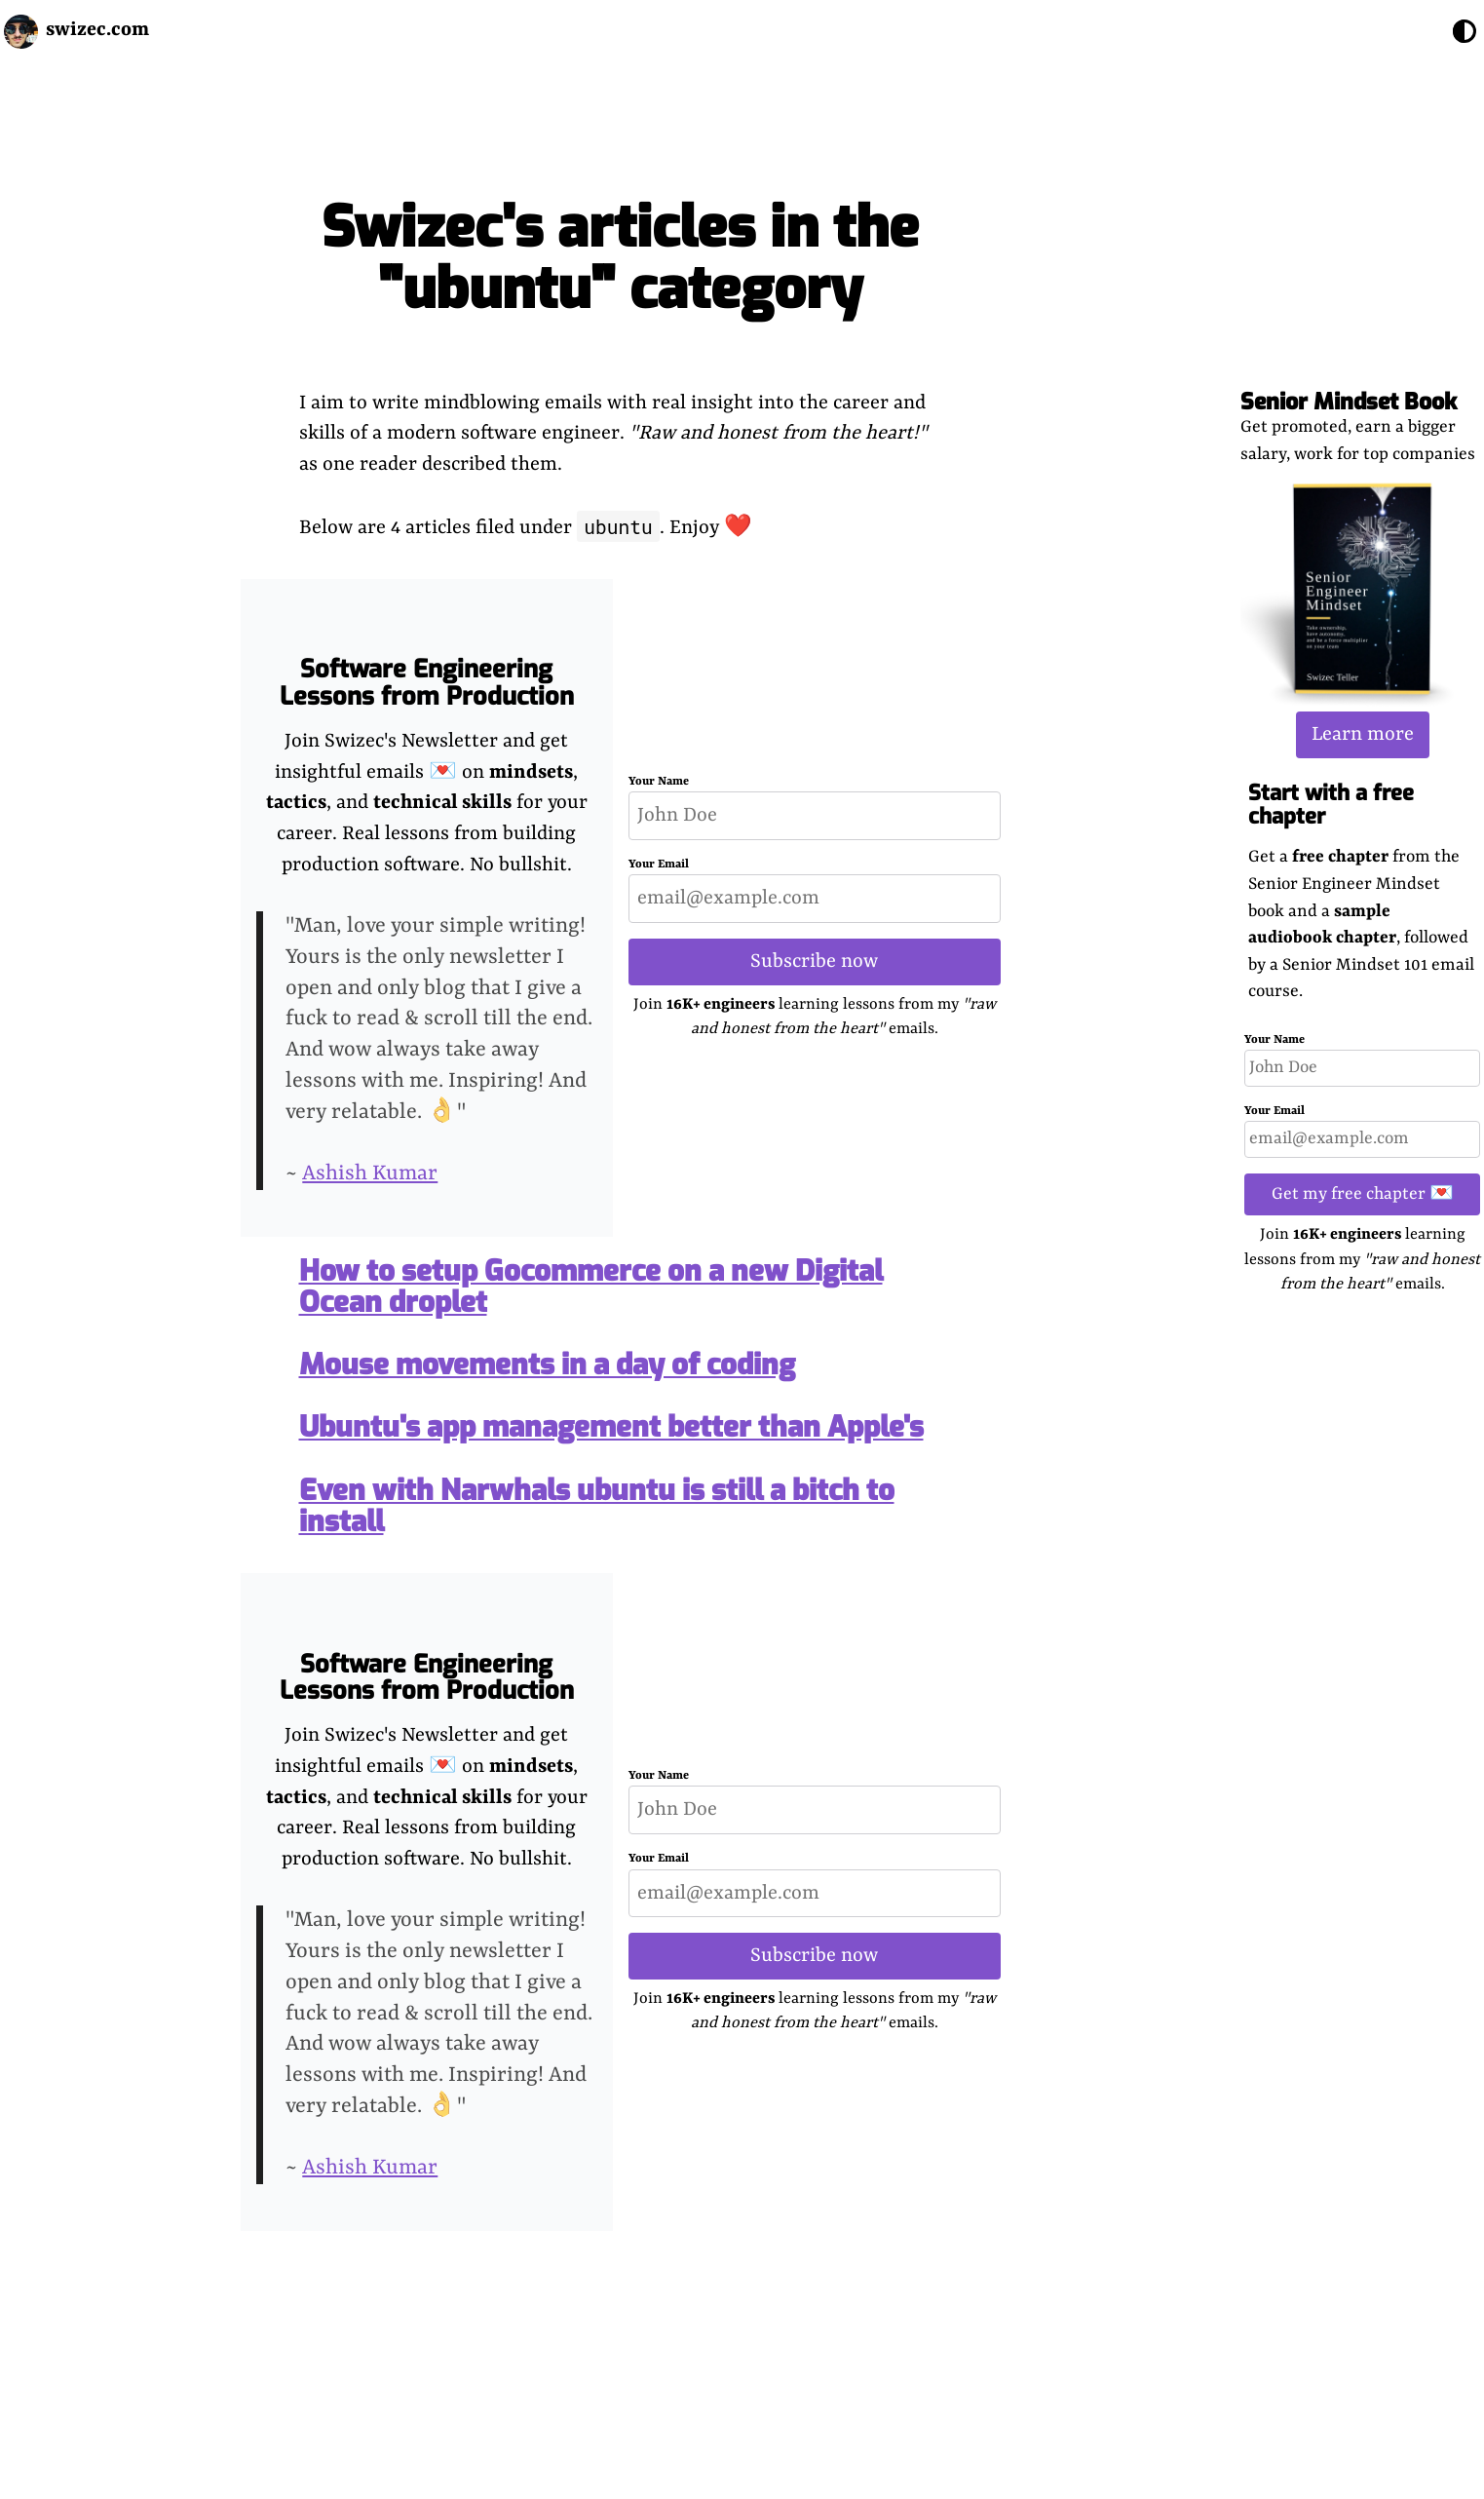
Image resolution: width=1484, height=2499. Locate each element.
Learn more (1363, 734)
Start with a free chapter (1331, 804)
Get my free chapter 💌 (1363, 1194)
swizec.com (97, 30)
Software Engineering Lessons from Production (427, 682)
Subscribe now (814, 961)
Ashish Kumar (370, 1174)
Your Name (1274, 1040)
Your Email (1274, 1111)
